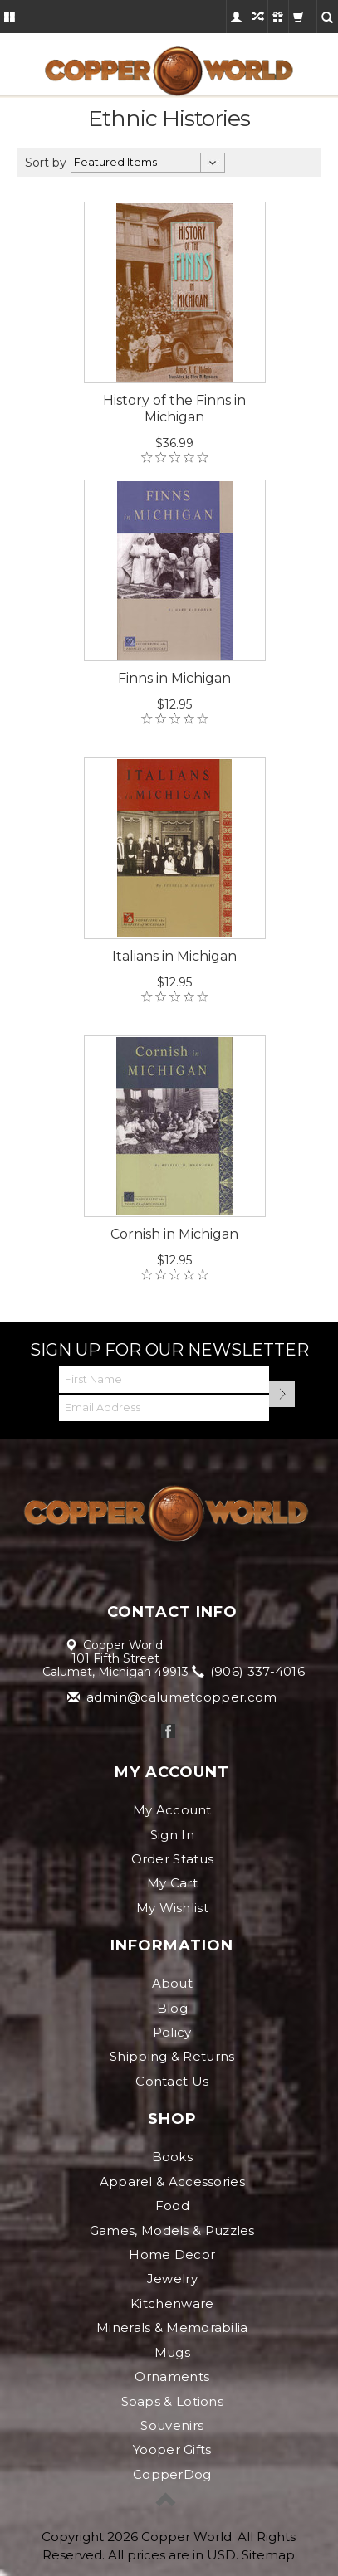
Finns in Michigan (174, 678)
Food (172, 2205)
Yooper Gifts (172, 2449)
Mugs (172, 2352)
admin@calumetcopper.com (173, 1697)
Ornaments (172, 2376)
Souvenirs (171, 2425)
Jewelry (172, 2278)
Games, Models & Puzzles (172, 2230)
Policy (172, 2032)
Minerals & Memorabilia (172, 2327)
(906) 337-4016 (250, 1671)
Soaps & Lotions (172, 2401)
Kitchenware (171, 2303)
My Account (172, 1810)
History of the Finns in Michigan (174, 408)
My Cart (172, 1883)
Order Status (172, 1859)
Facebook (168, 1731)
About (172, 1983)
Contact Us (171, 2081)
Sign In (172, 1835)
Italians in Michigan (174, 956)
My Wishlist (172, 1908)
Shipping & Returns (172, 2056)
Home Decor (172, 2254)
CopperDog (172, 2474)
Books (172, 2157)
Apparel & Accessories (172, 2181)
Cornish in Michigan (174, 1234)
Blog (172, 2008)
